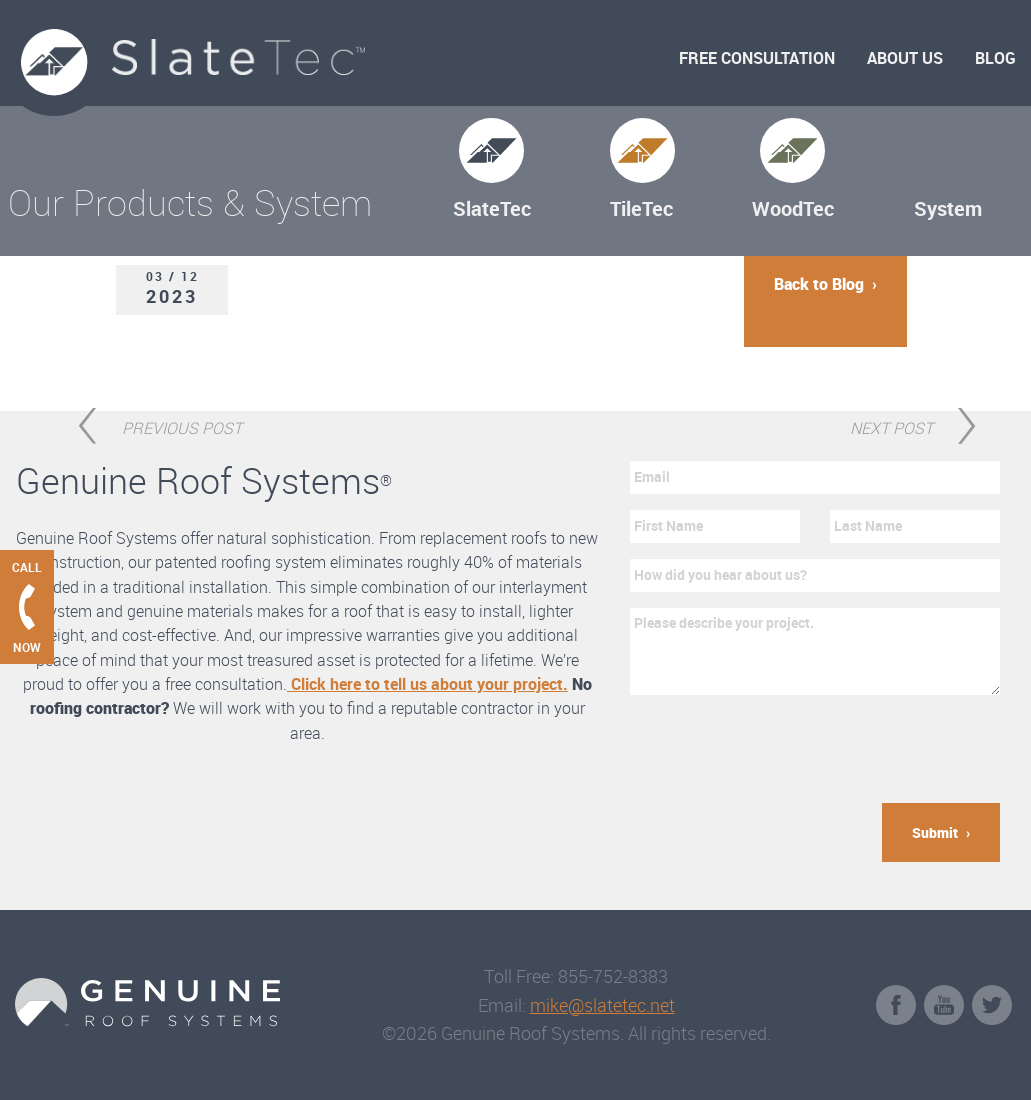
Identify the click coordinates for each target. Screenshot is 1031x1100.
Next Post (891, 425)
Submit (935, 832)
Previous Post (182, 425)
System (948, 208)
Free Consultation (757, 58)
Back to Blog (819, 284)
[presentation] (782, 749)
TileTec (641, 208)
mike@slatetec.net (602, 1005)
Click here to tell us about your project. (427, 684)
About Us (905, 58)
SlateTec (492, 208)
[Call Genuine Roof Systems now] (27, 607)
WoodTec (793, 208)
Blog (995, 58)
